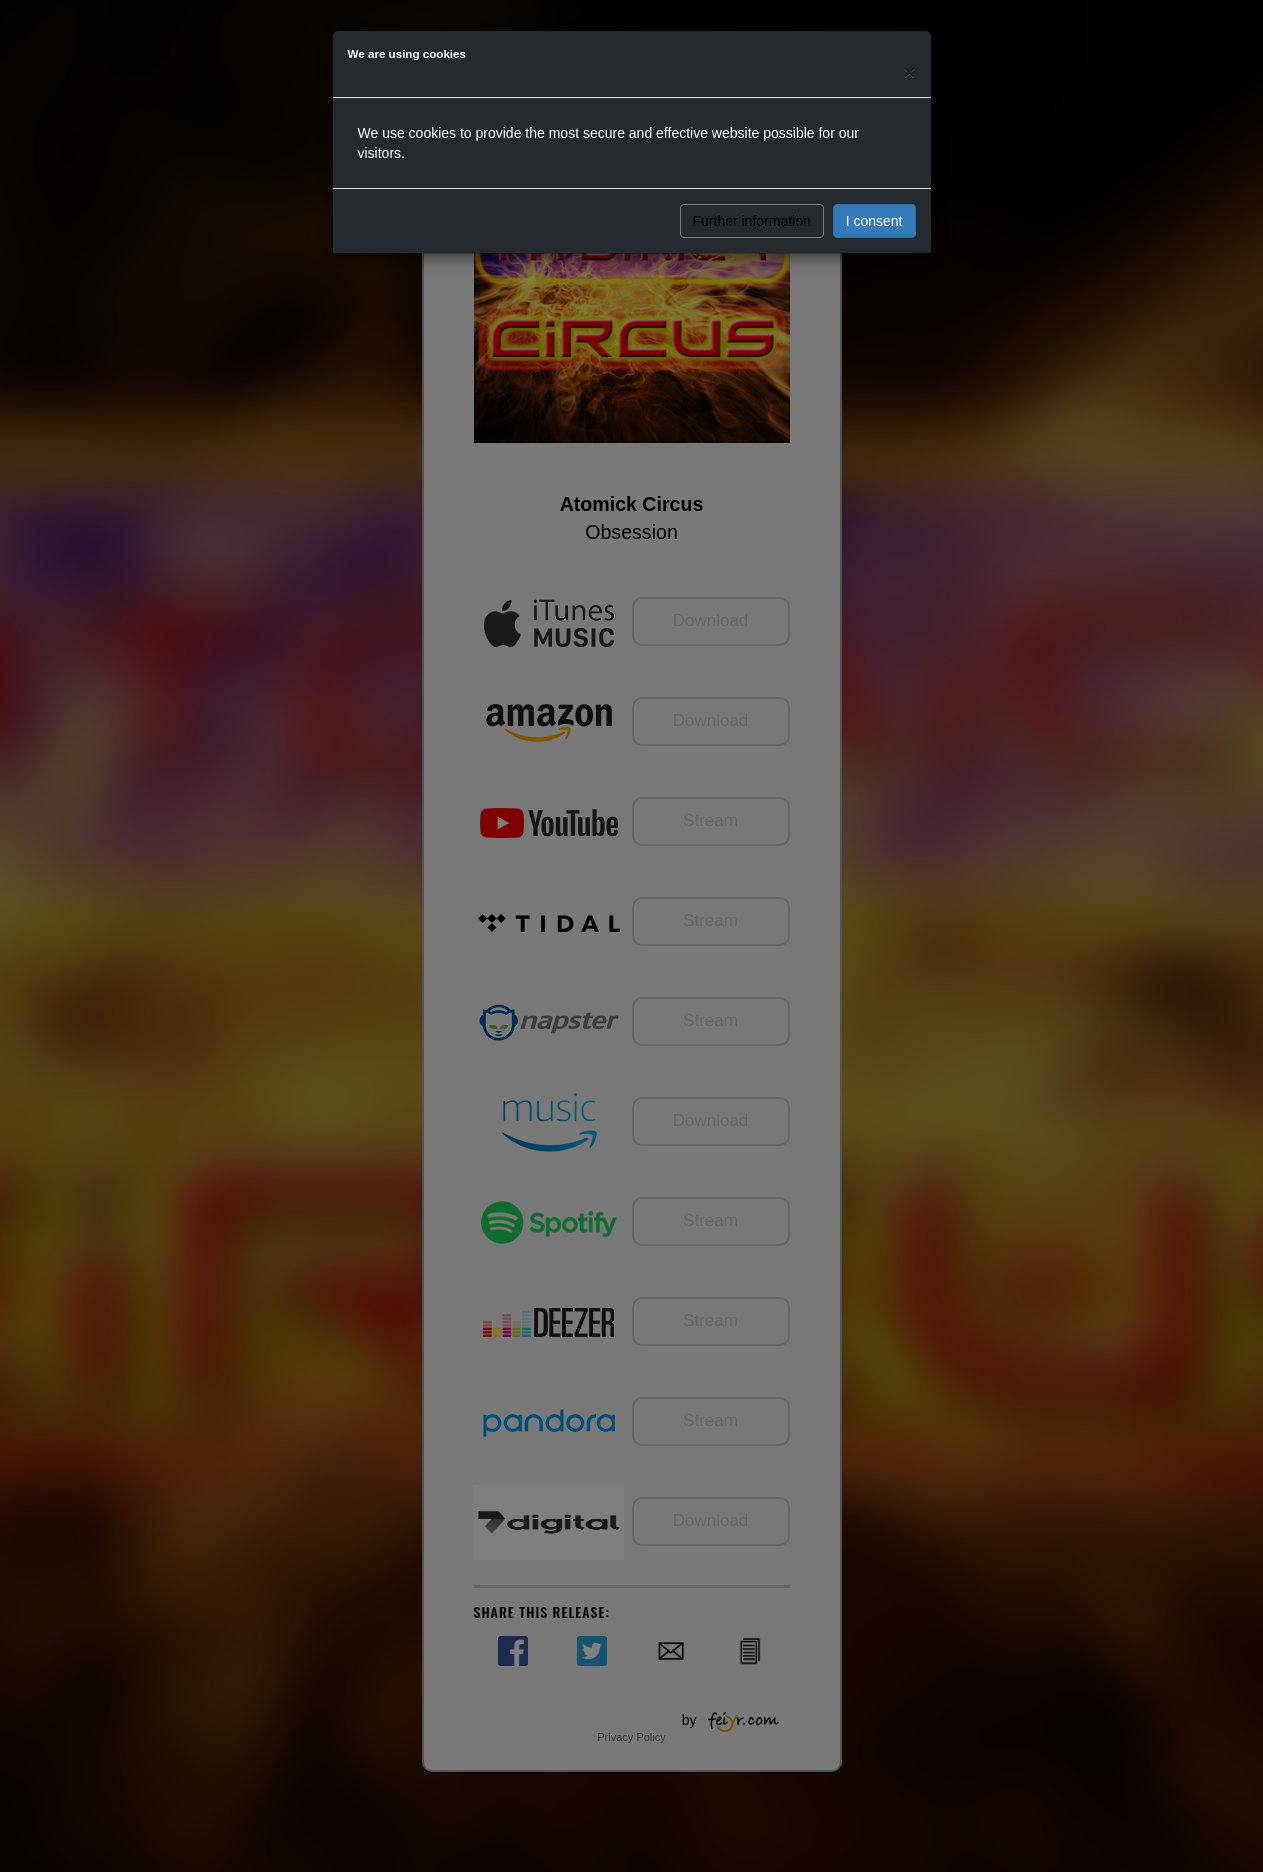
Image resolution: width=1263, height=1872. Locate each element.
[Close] (909, 71)
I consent (874, 221)
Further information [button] (752, 221)
